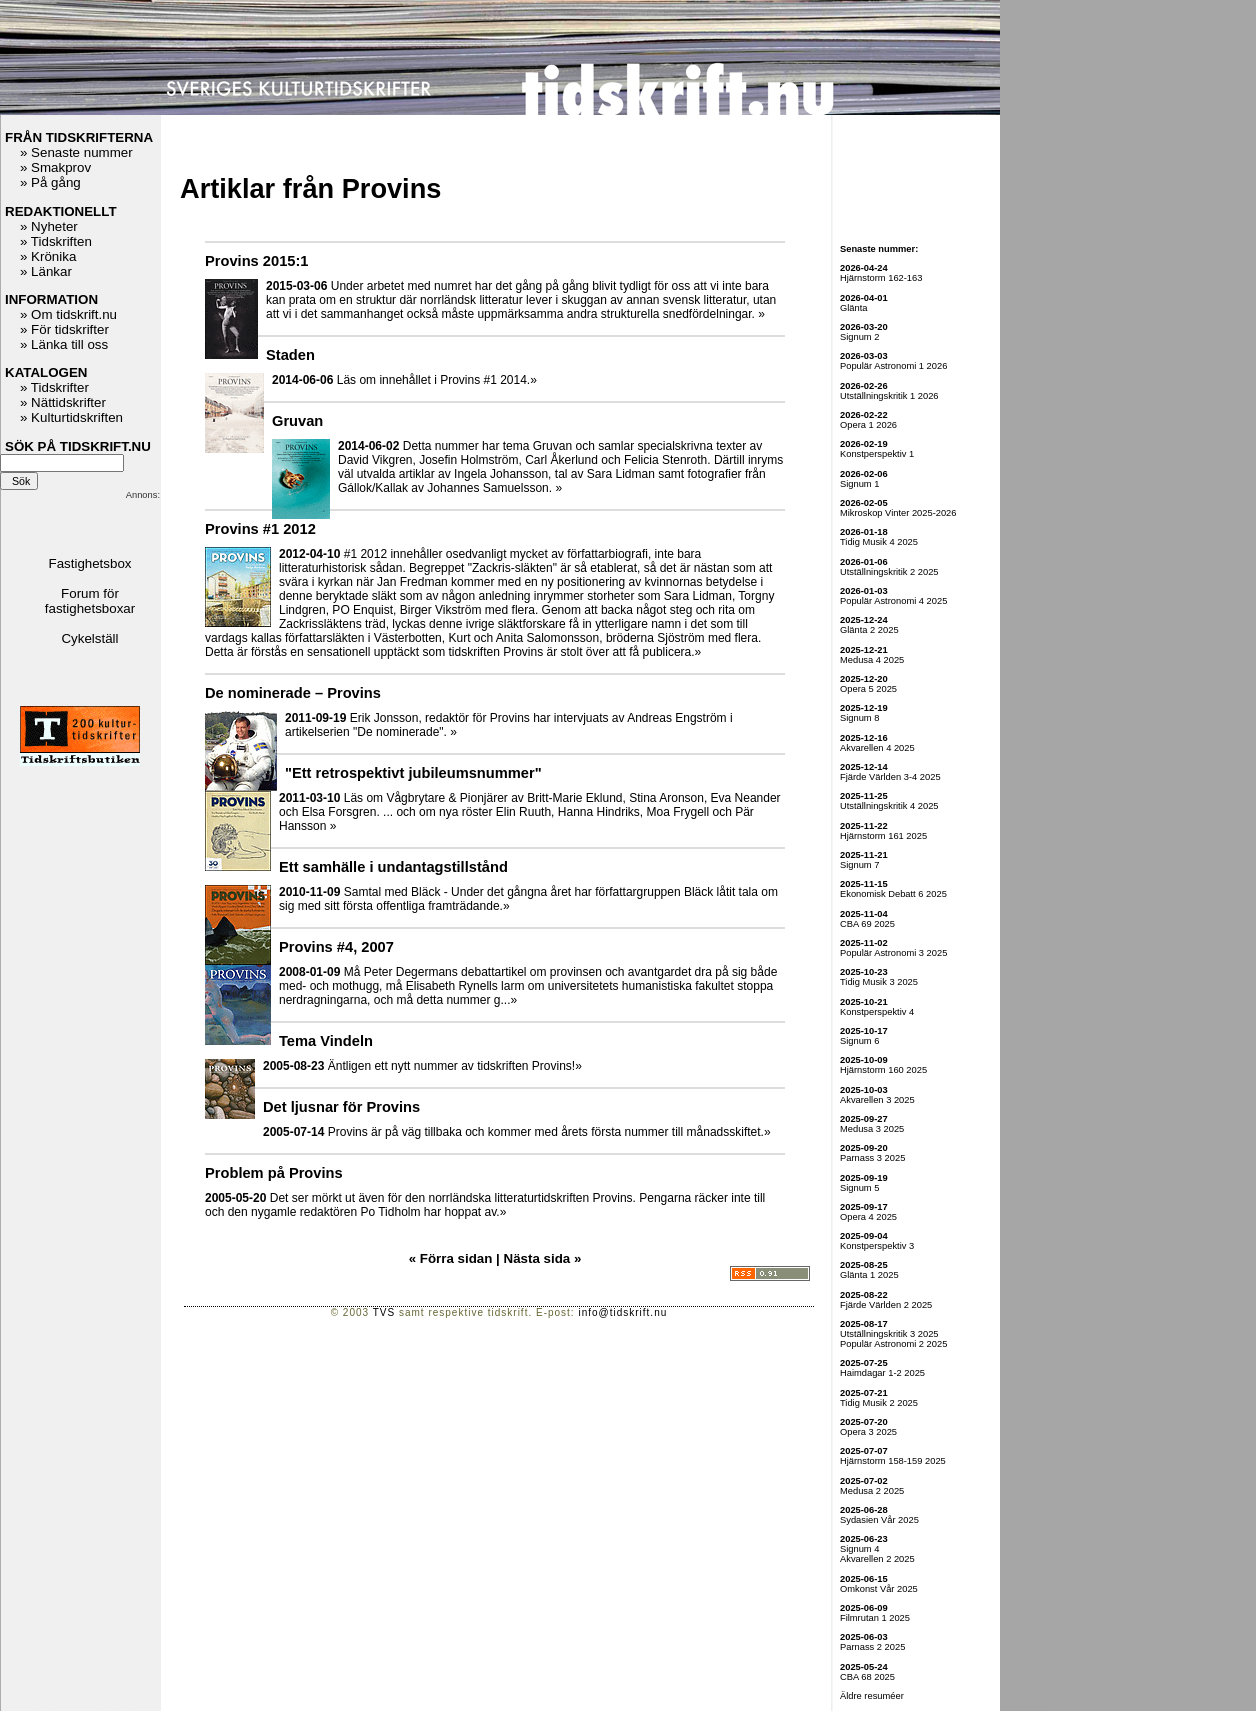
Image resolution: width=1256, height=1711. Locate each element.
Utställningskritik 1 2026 (889, 396)
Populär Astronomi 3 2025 (893, 953)
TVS (384, 1312)
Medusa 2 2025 (872, 1491)
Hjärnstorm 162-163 (881, 278)
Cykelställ (89, 638)
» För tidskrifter (64, 329)
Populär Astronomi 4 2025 (893, 601)
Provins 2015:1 (256, 261)
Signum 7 (859, 865)
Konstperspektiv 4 (877, 1012)
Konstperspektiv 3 (877, 1246)
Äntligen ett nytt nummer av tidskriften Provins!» (455, 1066)
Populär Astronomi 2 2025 (893, 1344)
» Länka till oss (64, 344)
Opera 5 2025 (868, 689)
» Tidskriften (56, 241)
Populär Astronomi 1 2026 (893, 366)
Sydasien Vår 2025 (879, 1520)
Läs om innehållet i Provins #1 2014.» (437, 380)
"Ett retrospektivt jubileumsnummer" (413, 773)
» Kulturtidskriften (71, 417)
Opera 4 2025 (868, 1217)
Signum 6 (859, 1041)
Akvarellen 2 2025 (877, 1559)
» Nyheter (49, 226)
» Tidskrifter (54, 387)
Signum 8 (859, 718)
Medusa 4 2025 (872, 660)
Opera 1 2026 (868, 425)
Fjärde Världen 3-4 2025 (890, 777)
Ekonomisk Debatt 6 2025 (893, 894)
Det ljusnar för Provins (341, 1107)
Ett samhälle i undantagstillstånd (393, 867)
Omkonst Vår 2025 (879, 1589)
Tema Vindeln (326, 1041)
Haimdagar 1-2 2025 (882, 1373)
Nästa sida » (541, 1258)
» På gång (50, 182)
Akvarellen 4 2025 (877, 748)
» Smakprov (55, 167)
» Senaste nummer (76, 152)
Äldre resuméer (872, 1696)
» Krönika (48, 256)
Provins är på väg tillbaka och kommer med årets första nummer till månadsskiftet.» (549, 1132)
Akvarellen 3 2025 (877, 1100)
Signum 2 (859, 337)
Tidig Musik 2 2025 (879, 1403)
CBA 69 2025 (867, 924)
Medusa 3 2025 (872, 1129)
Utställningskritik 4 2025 (889, 806)
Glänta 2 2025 (869, 630)
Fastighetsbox (90, 563)
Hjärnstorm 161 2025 (883, 836)
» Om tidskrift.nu (68, 314)
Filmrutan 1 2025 (875, 1618)
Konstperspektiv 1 (877, 454)
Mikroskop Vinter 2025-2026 (898, 513)
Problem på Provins (274, 1173)
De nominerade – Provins (293, 693)
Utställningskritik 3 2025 (889, 1334)
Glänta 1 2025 (869, 1275)
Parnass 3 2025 (872, 1158)
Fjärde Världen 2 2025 (886, 1305)
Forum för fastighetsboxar (90, 601)
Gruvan (297, 421)
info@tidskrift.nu (622, 1312)
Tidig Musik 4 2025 (879, 542)
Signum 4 (859, 1549)
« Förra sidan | (454, 1258)
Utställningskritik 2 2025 (889, 572)
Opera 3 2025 (868, 1432)
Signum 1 (859, 484)
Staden (290, 355)
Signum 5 (859, 1188)
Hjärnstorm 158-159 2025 (893, 1461)
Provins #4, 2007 (336, 947)
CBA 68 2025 (867, 1677)
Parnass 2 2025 (872, 1647)
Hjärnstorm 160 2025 (883, 1070)
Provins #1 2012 (260, 529)
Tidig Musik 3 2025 (879, 982)
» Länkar (46, 271)
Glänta (853, 308)
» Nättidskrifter (63, 402)
